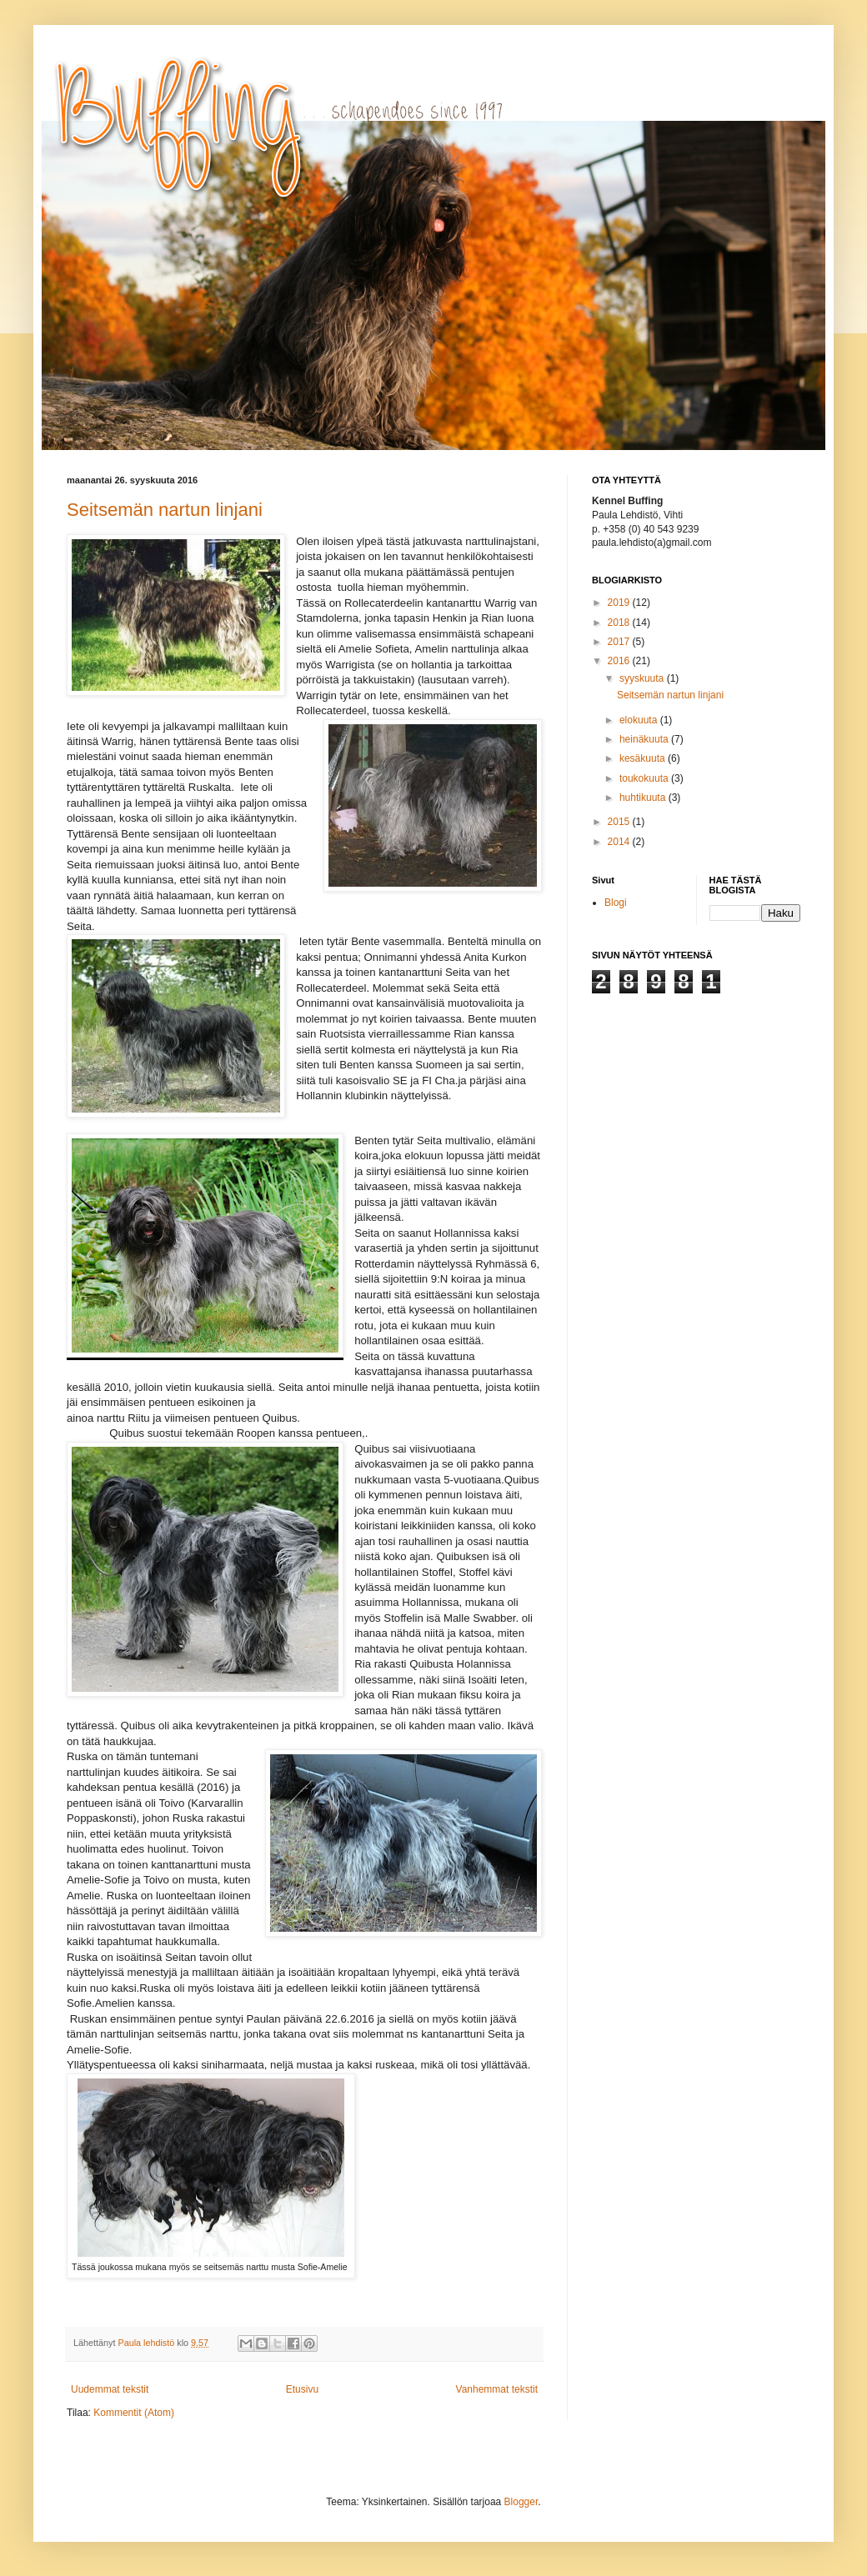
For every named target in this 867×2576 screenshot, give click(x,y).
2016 (620, 661)
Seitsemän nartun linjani (165, 509)
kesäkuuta (643, 758)
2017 (620, 642)
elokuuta (639, 720)
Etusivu (302, 2389)
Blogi (615, 902)
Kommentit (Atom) (133, 2412)
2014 (620, 842)
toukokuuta (645, 778)
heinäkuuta (645, 739)
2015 (620, 822)
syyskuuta (643, 678)
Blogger (521, 2502)
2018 (620, 622)
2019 (620, 602)
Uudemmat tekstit (109, 2389)
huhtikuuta (644, 797)
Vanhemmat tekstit (497, 2389)
